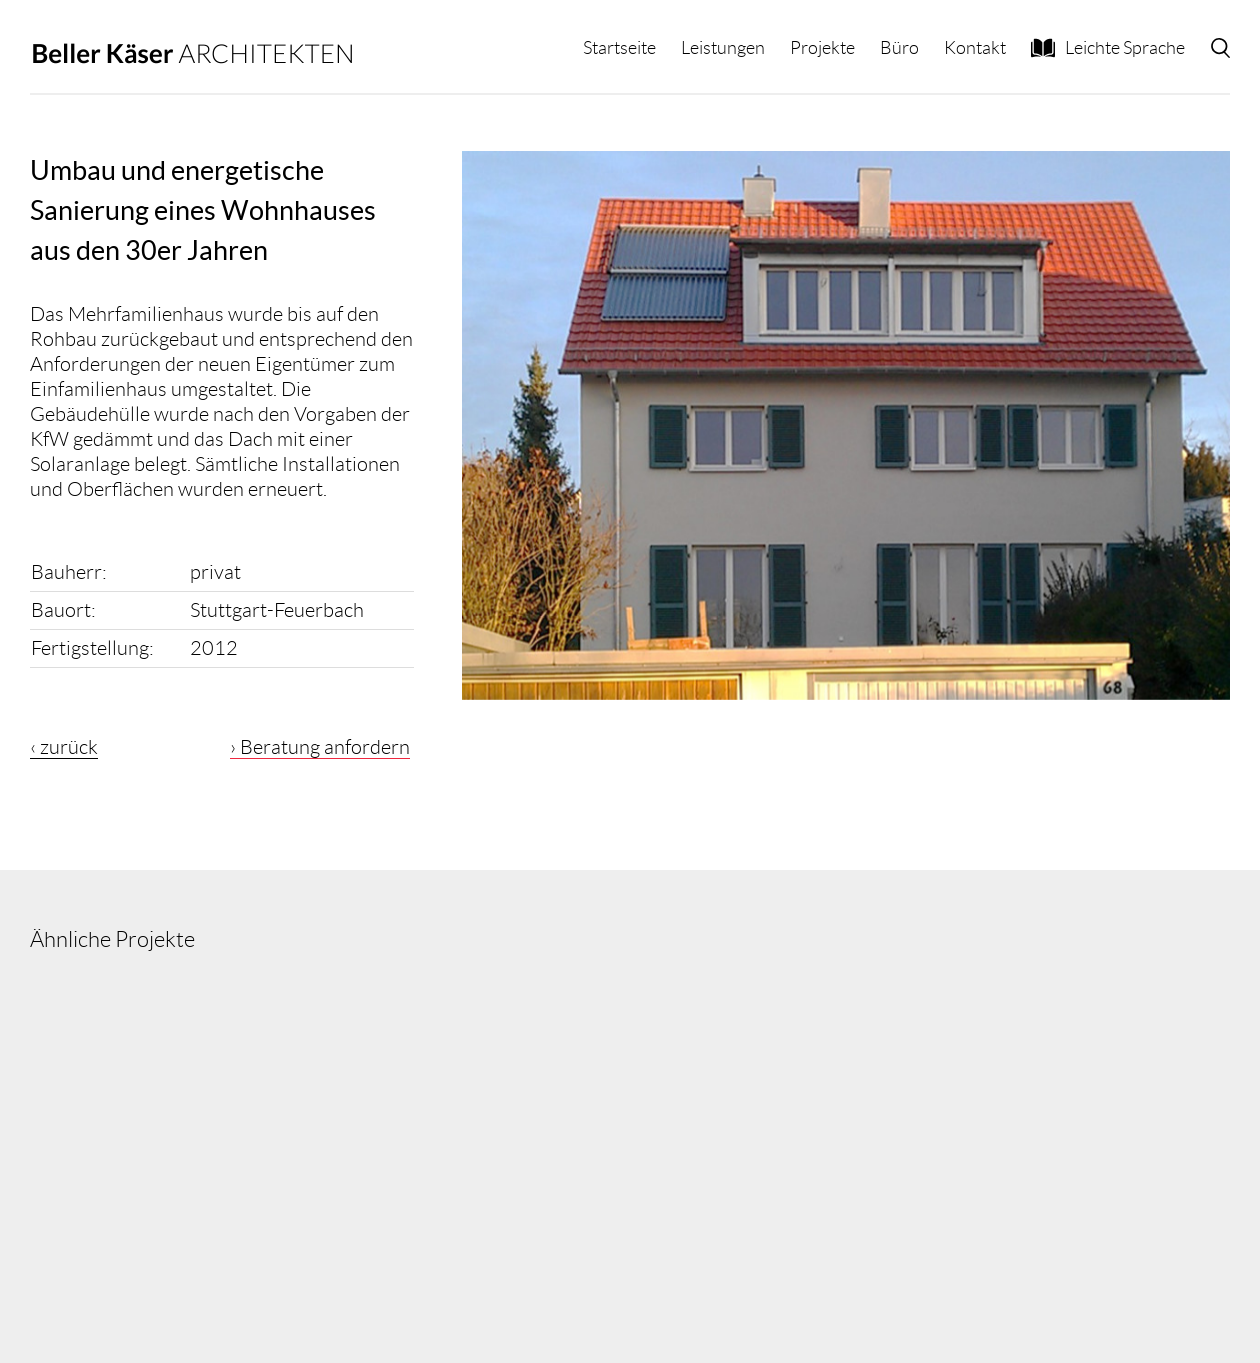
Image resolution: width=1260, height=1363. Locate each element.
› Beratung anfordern (320, 747)
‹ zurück (64, 747)
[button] (1220, 48)
